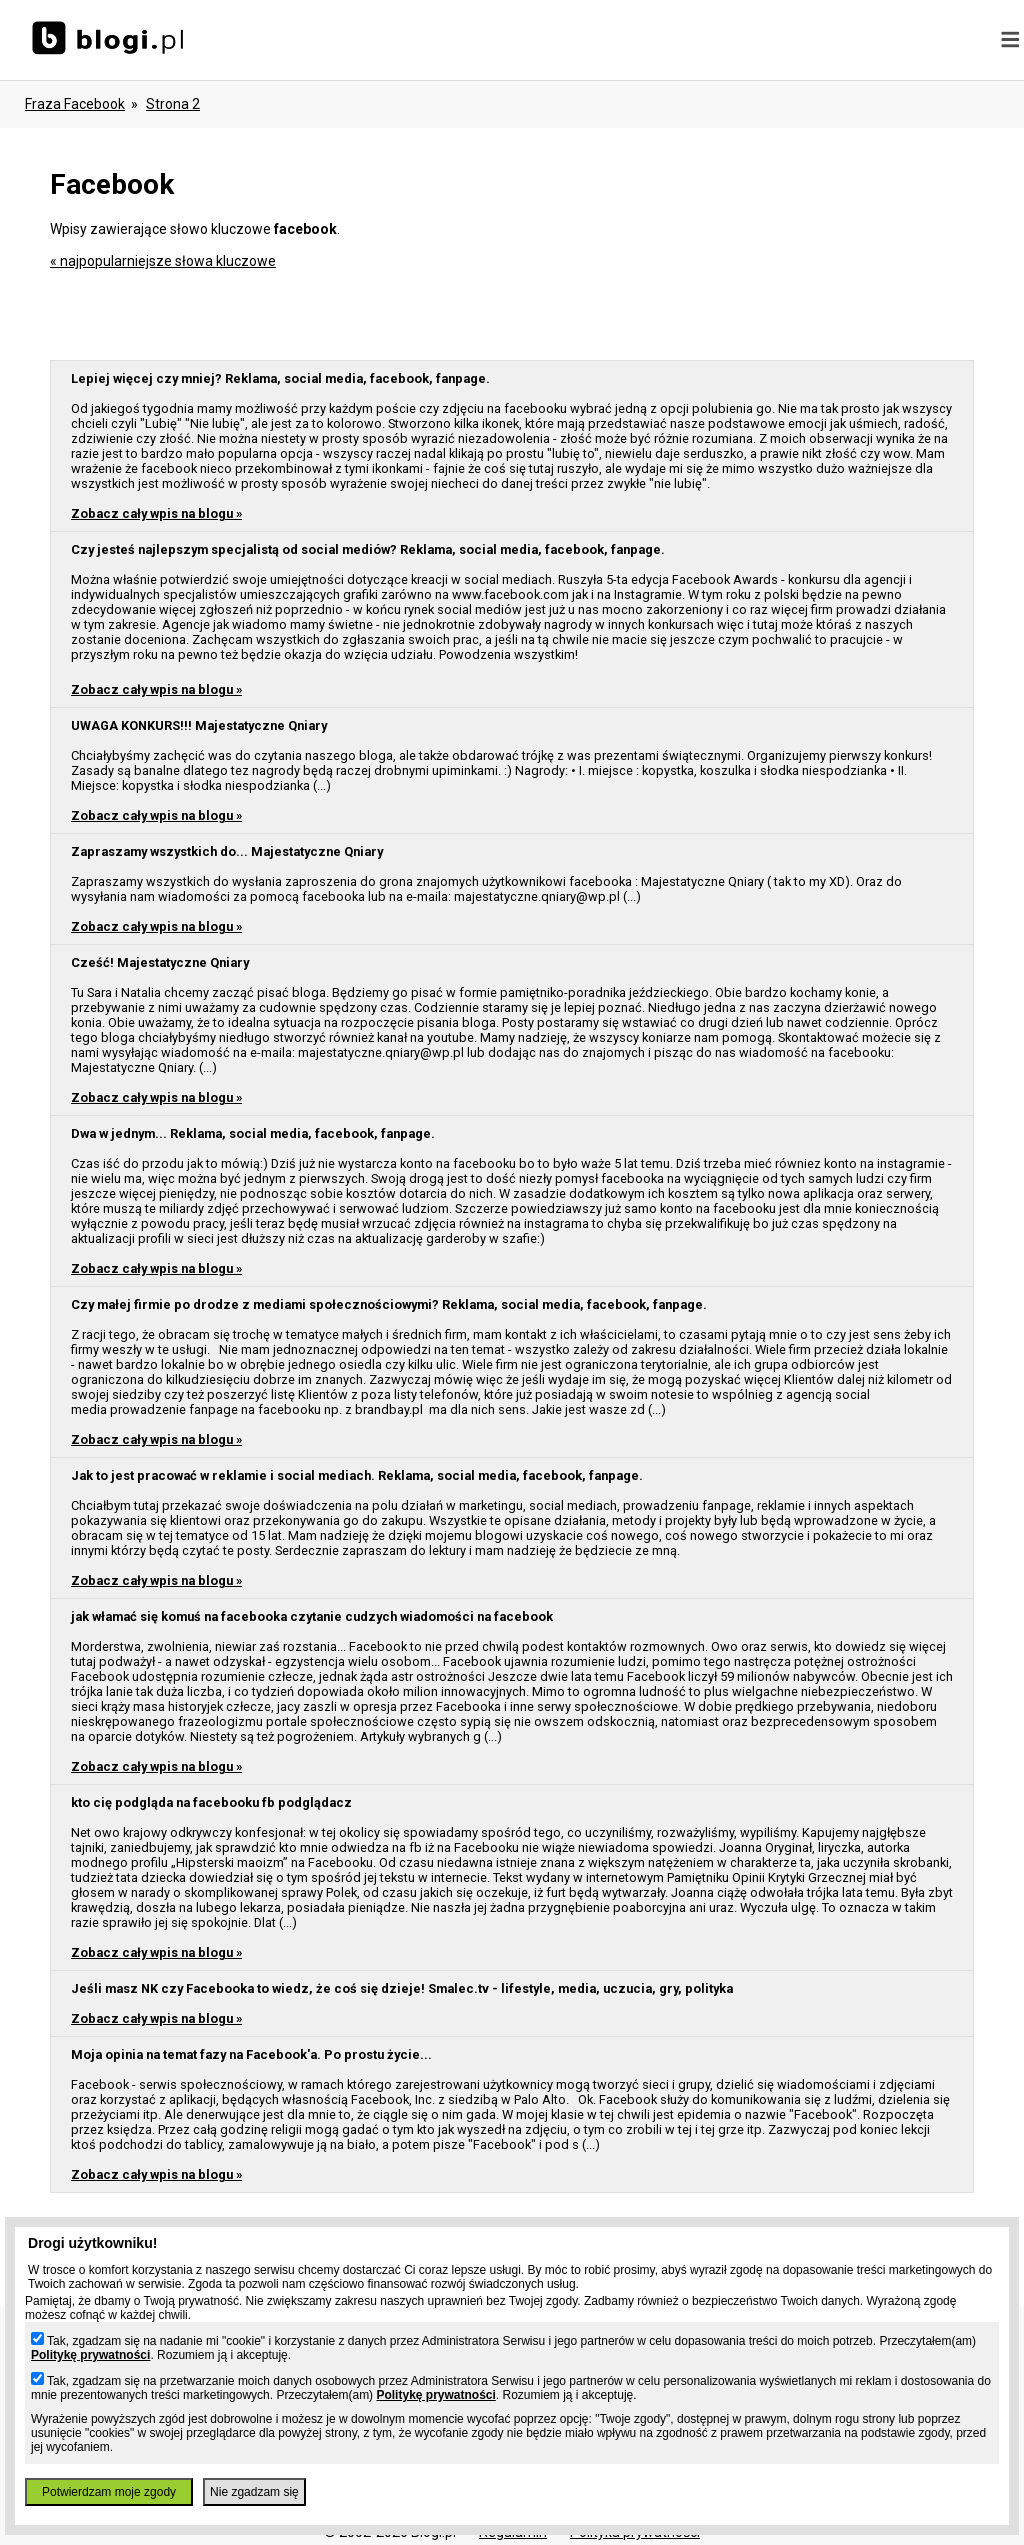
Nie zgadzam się (254, 2492)
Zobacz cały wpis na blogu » (156, 513)
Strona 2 (173, 104)
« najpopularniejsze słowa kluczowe (163, 261)
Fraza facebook (75, 104)
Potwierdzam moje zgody (109, 2492)
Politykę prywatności (90, 2355)
